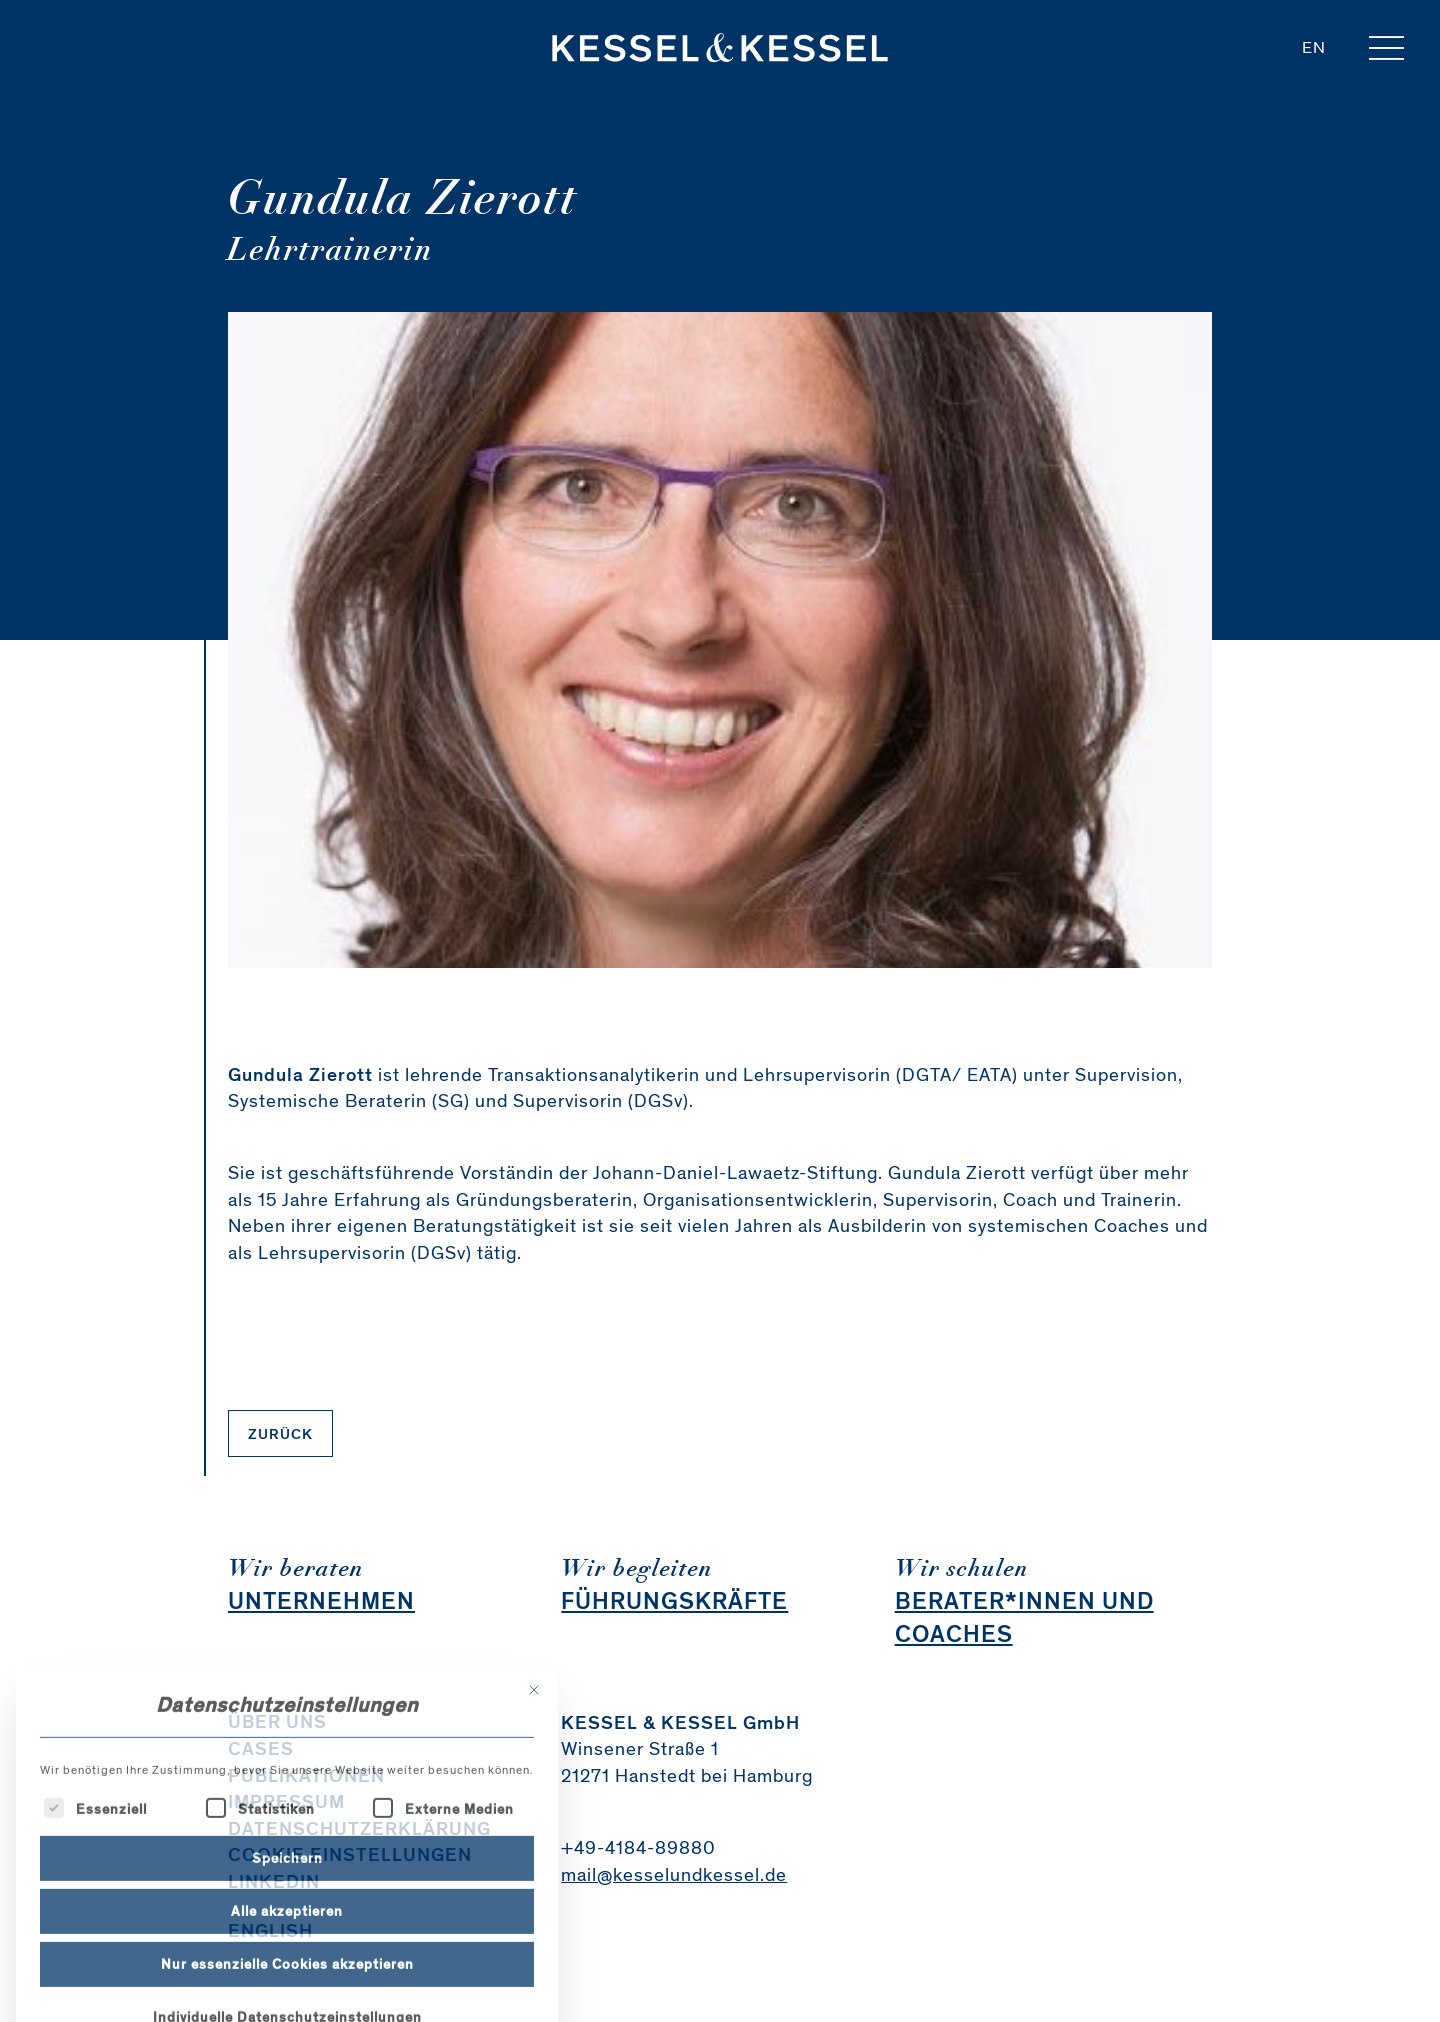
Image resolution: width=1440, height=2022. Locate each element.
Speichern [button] (287, 1964)
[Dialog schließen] (534, 1796)
